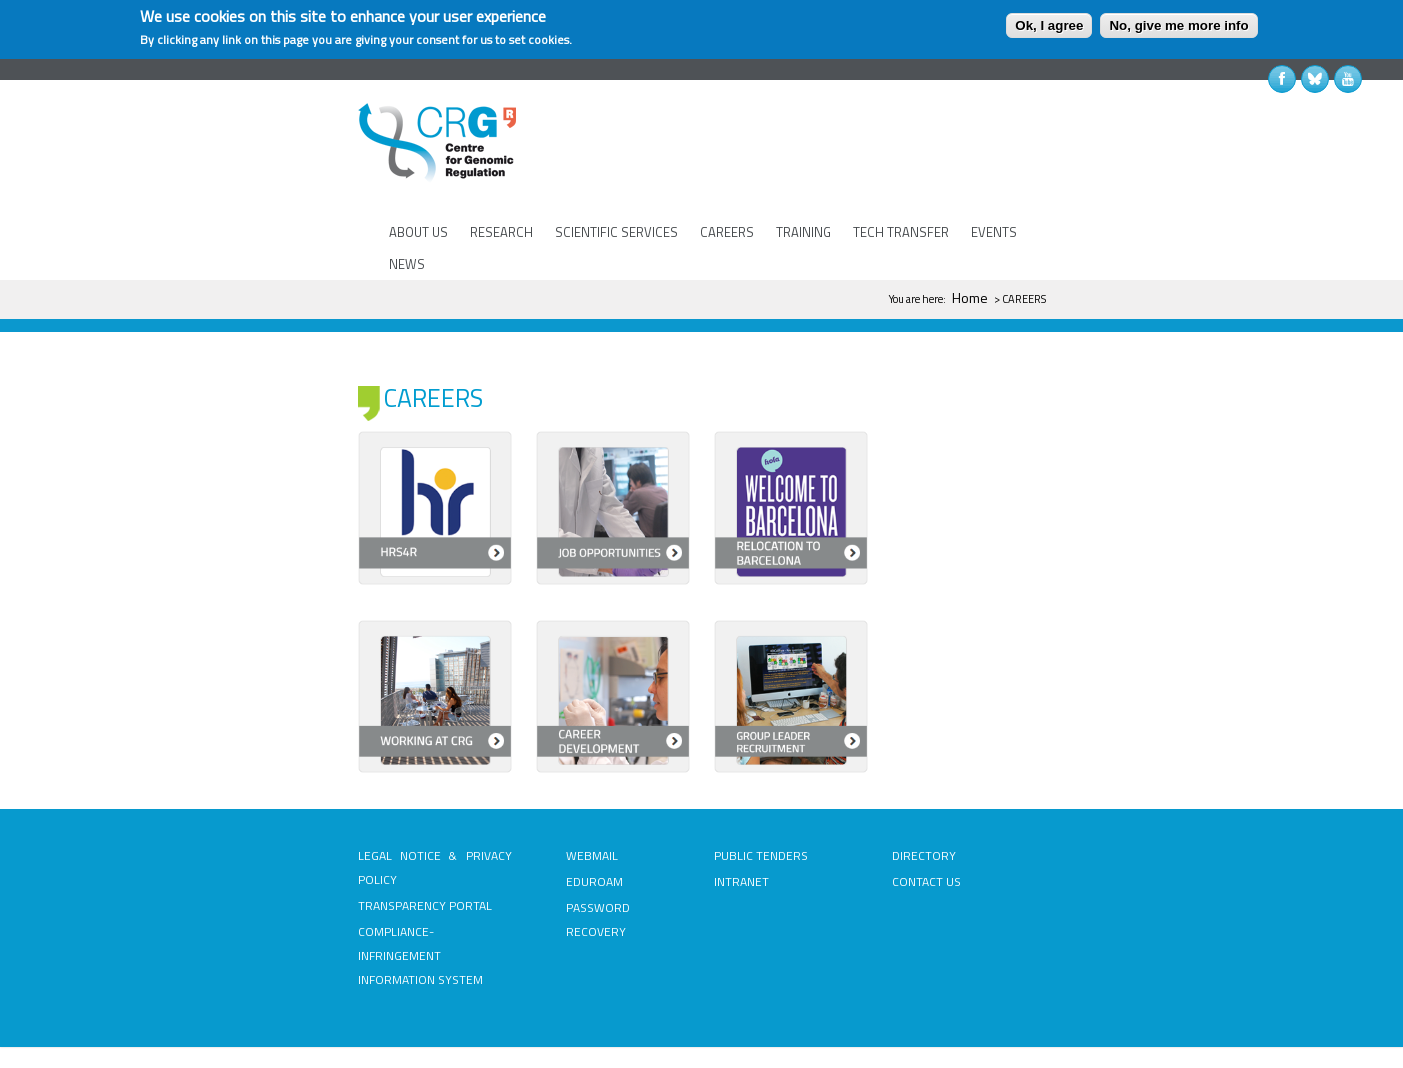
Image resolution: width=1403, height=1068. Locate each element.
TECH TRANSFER (901, 232)
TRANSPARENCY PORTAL (425, 846)
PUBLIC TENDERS (761, 796)
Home (970, 297)
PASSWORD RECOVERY (598, 860)
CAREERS (727, 232)
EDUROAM (594, 822)
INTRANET (741, 822)
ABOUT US (418, 232)
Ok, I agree (1049, 25)
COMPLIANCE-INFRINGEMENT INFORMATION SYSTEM (420, 896)
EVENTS (994, 232)
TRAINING (803, 232)
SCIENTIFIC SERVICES (616, 232)
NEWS (407, 264)
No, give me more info (1178, 25)
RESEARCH (501, 232)
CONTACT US (926, 822)
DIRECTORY (924, 796)
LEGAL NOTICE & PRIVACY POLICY (435, 808)
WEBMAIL (592, 796)
